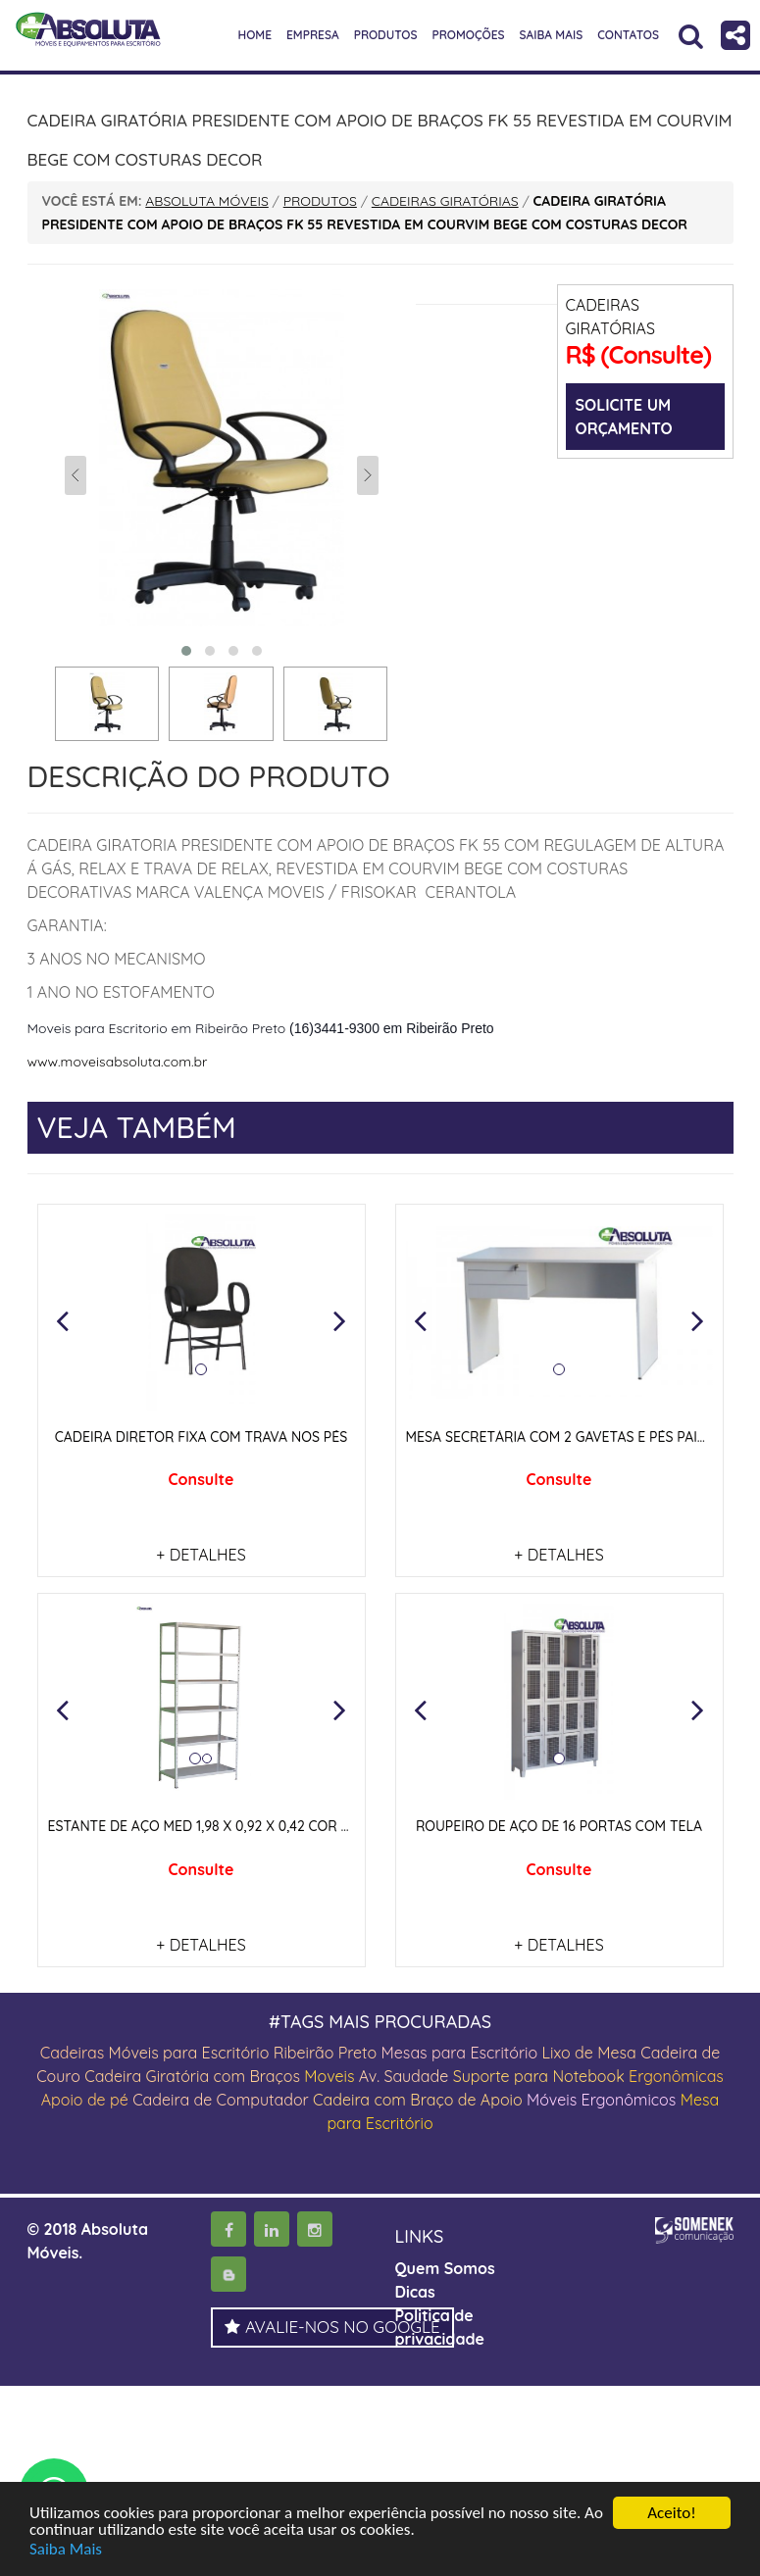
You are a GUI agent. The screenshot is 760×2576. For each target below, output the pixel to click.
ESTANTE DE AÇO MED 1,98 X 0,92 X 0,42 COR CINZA (214, 1826)
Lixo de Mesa (589, 2052)
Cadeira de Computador (222, 2099)
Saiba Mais (65, 2549)
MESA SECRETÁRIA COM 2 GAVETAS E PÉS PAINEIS (566, 1437)
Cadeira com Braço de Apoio (418, 2099)
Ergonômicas (676, 2076)
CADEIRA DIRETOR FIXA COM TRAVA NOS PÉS (201, 1437)
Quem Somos (445, 2268)
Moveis (329, 2076)
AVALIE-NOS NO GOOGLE (332, 2326)
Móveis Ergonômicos (601, 2099)
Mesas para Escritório (458, 2052)
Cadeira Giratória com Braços (192, 2076)
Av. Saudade (403, 2076)
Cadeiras (72, 2052)
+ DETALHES (200, 1554)
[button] (62, 1320)
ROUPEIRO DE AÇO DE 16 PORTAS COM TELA (559, 1826)
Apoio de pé (84, 2099)
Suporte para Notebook (541, 2076)
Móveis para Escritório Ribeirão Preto (243, 2052)
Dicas (415, 2292)
